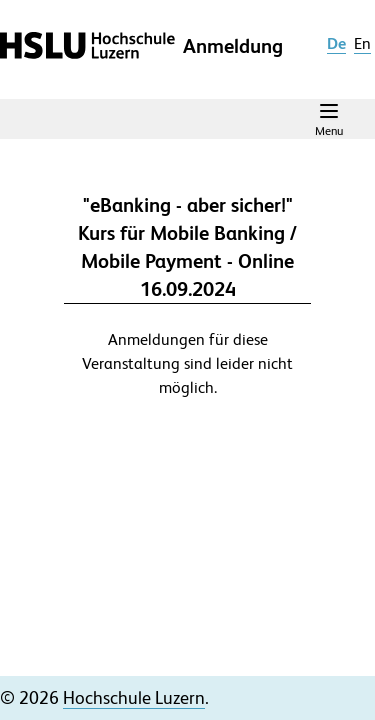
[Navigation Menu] (329, 119)
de (336, 43)
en (362, 43)
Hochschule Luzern (134, 697)
